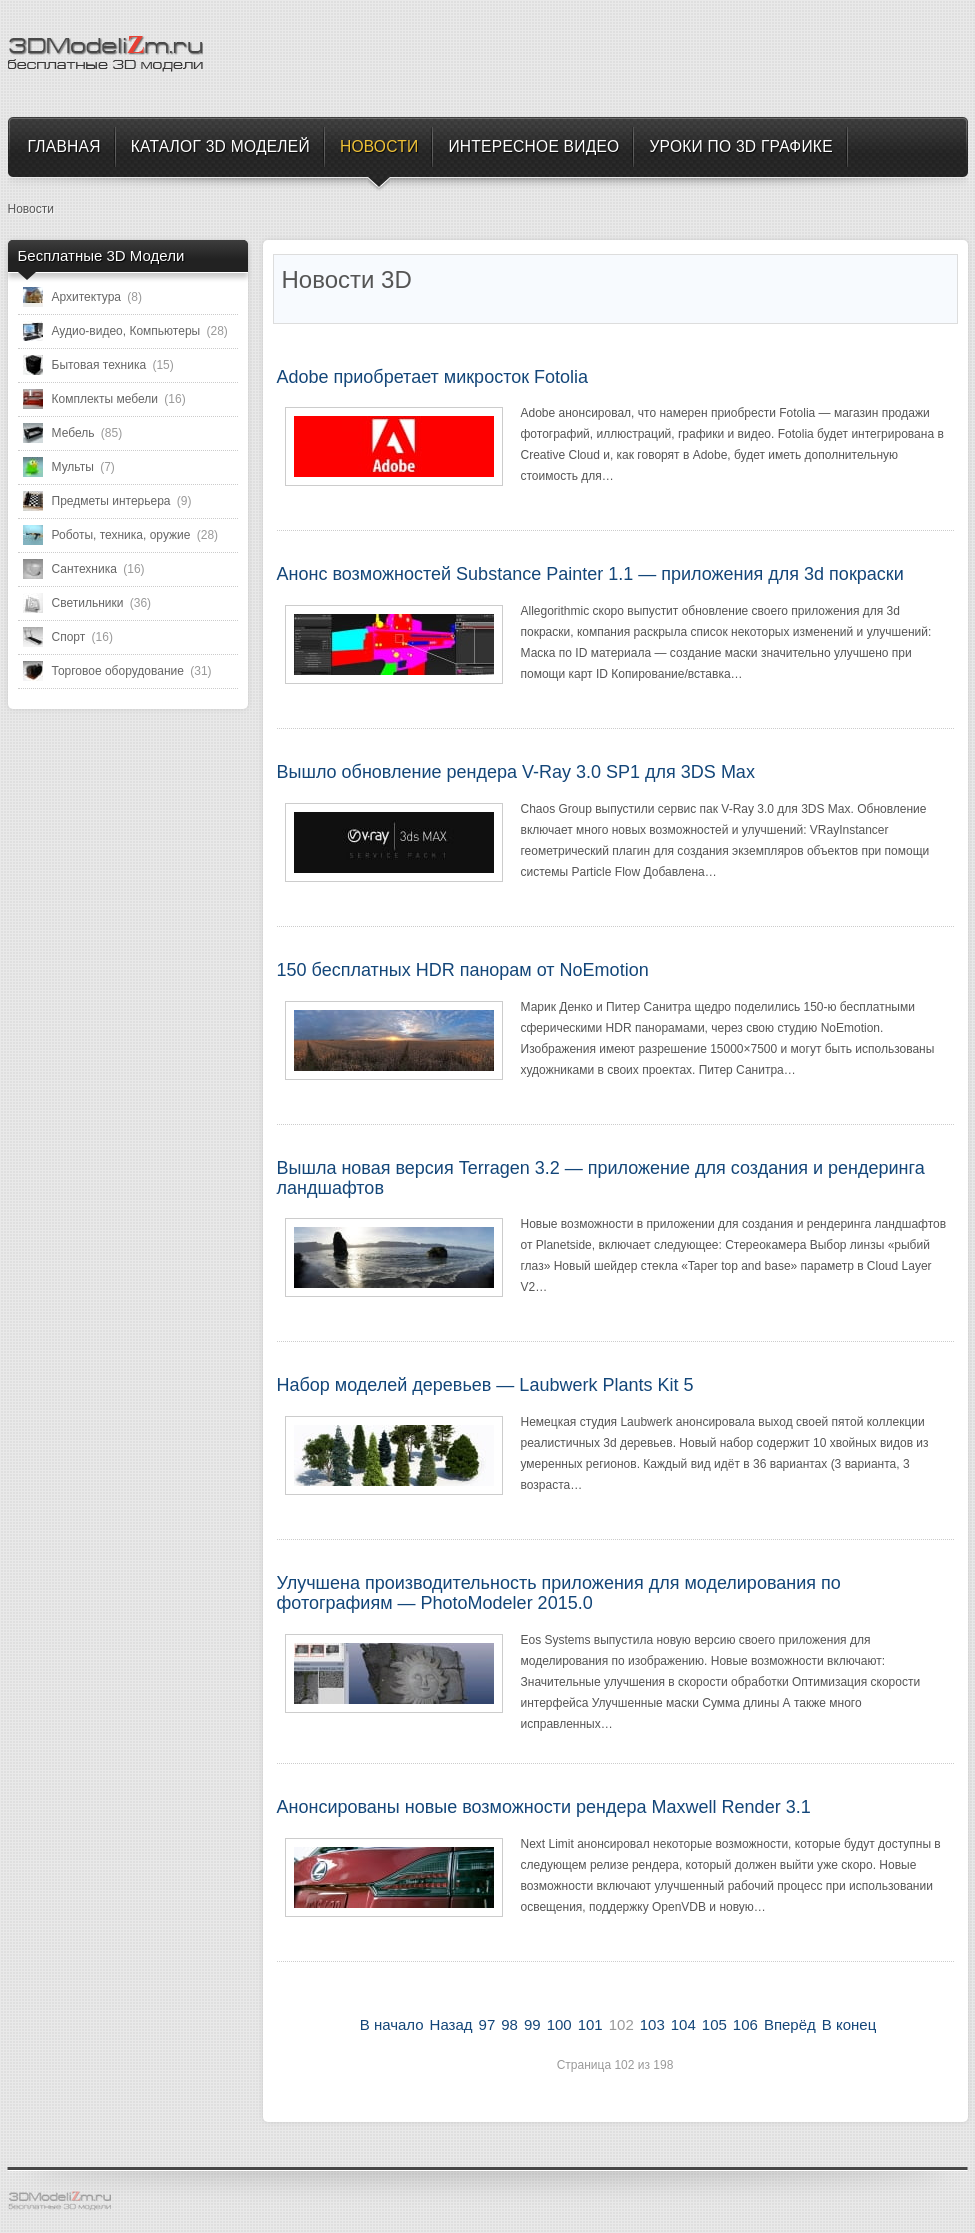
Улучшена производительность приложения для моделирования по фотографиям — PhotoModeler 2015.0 (559, 1593)
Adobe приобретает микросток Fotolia (433, 377)
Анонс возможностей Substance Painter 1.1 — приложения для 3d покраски (590, 574)
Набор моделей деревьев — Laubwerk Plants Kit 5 (485, 1385)
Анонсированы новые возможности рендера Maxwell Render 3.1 (544, 1807)
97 (487, 2024)
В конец (849, 2024)
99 (532, 2024)
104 (683, 2024)
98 (509, 2024)
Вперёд (790, 2024)
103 (652, 2024)
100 (559, 2024)
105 (714, 2024)
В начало (392, 2024)
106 (745, 2024)
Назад (451, 2024)
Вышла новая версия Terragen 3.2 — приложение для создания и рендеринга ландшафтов (601, 1178)
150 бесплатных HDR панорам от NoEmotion (463, 970)
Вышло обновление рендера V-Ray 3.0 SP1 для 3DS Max (516, 772)
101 (590, 2024)
